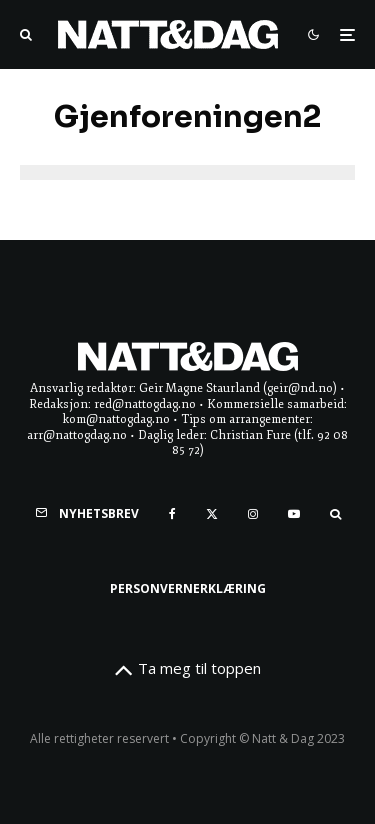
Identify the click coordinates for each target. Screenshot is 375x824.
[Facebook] (172, 514)
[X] (212, 514)
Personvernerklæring (188, 588)
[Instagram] (253, 514)
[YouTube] (294, 514)
